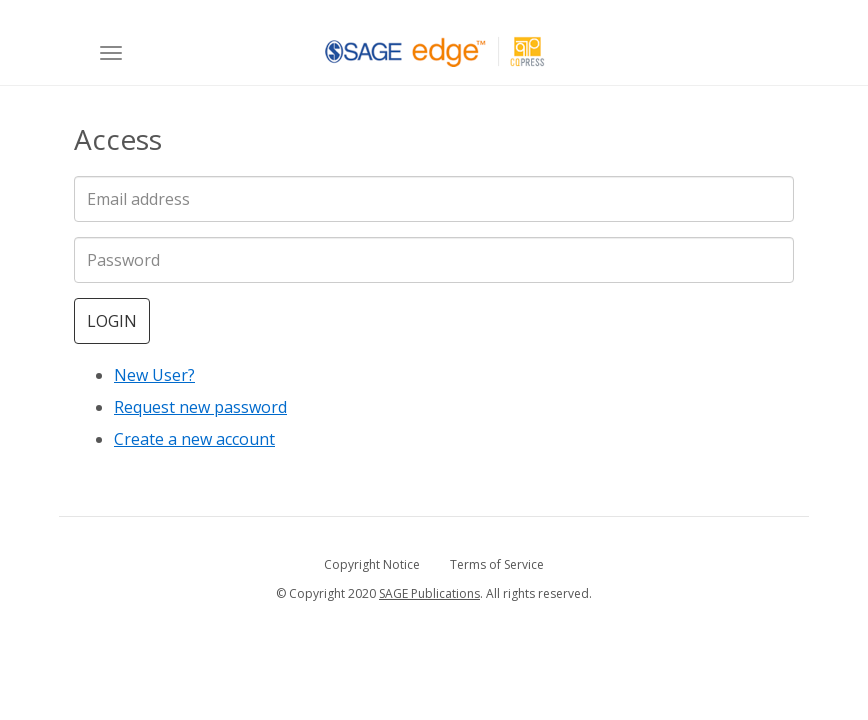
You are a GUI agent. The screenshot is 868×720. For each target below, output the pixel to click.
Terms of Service (497, 564)
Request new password (200, 407)
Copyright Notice (372, 564)
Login (112, 321)
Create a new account (194, 439)
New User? (154, 375)
